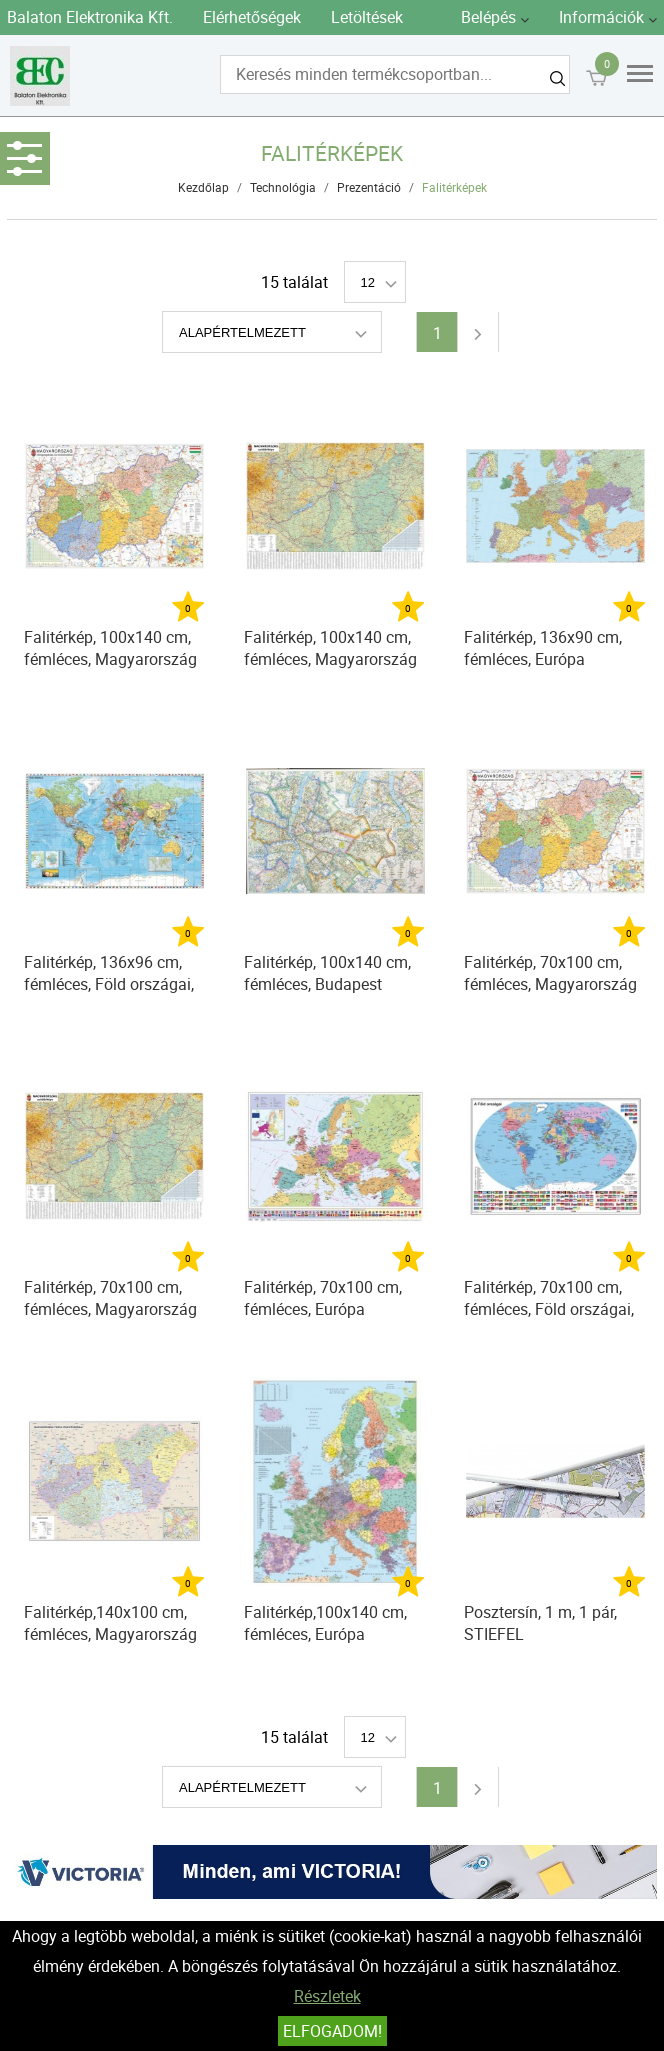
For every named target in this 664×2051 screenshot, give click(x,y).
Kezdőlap (203, 187)
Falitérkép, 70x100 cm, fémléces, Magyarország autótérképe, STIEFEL (110, 1300)
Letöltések (367, 17)
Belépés (488, 17)
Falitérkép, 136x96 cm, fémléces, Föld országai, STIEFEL (109, 975)
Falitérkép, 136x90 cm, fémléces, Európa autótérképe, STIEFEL (543, 650)
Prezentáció (369, 187)
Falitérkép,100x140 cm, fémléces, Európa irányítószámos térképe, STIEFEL (327, 1625)
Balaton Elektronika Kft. (90, 17)
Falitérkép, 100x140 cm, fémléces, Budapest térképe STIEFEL (327, 975)
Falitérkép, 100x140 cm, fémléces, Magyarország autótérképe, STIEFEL (330, 650)
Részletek (327, 1996)
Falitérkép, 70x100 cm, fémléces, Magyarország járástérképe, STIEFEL (550, 975)
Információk (601, 17)
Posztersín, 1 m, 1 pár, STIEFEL (540, 1623)
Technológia (283, 187)
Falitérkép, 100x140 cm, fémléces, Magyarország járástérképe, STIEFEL (110, 650)
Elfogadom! (332, 2031)
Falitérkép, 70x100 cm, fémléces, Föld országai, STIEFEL (549, 1300)
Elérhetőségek (252, 17)
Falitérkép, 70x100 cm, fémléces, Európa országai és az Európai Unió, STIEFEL (324, 1300)
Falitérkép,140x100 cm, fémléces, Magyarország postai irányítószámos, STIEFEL (110, 1625)
